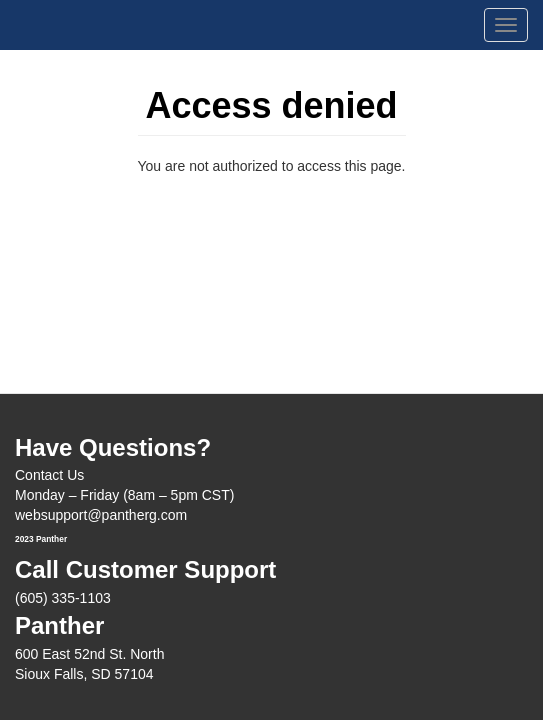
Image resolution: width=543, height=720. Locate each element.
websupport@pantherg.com (101, 515)
